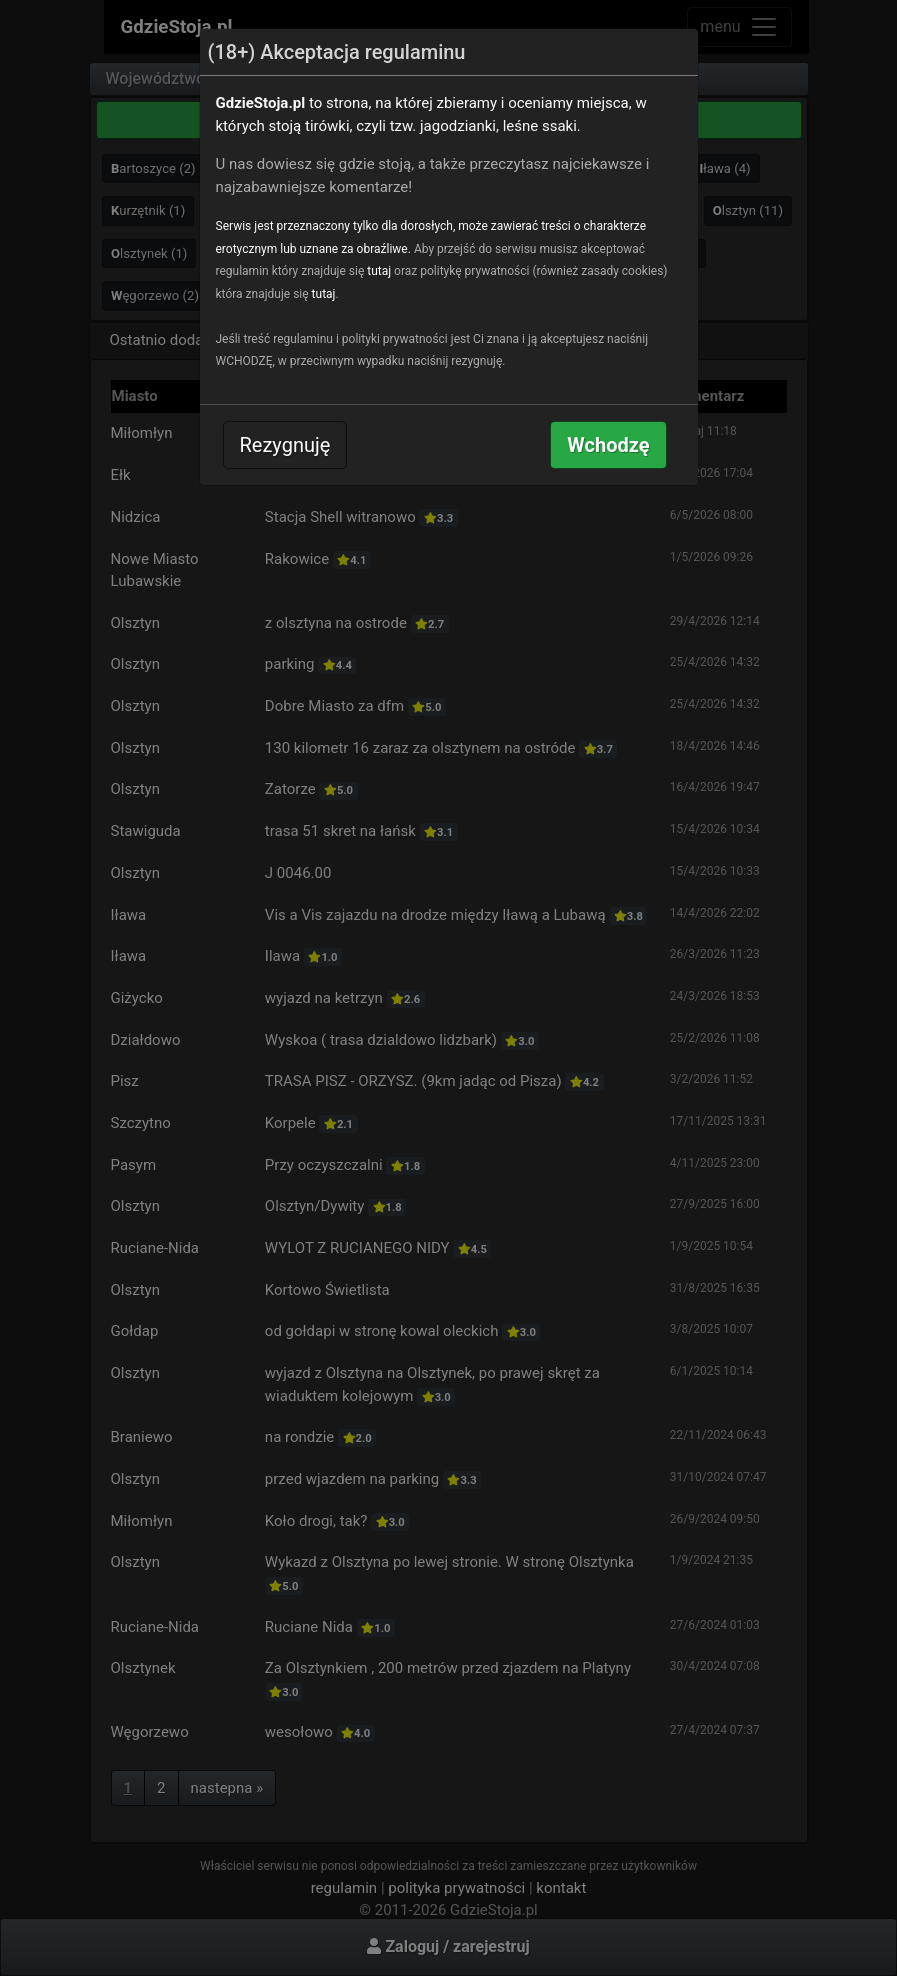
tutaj (379, 271)
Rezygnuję (285, 445)
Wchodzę (608, 445)
